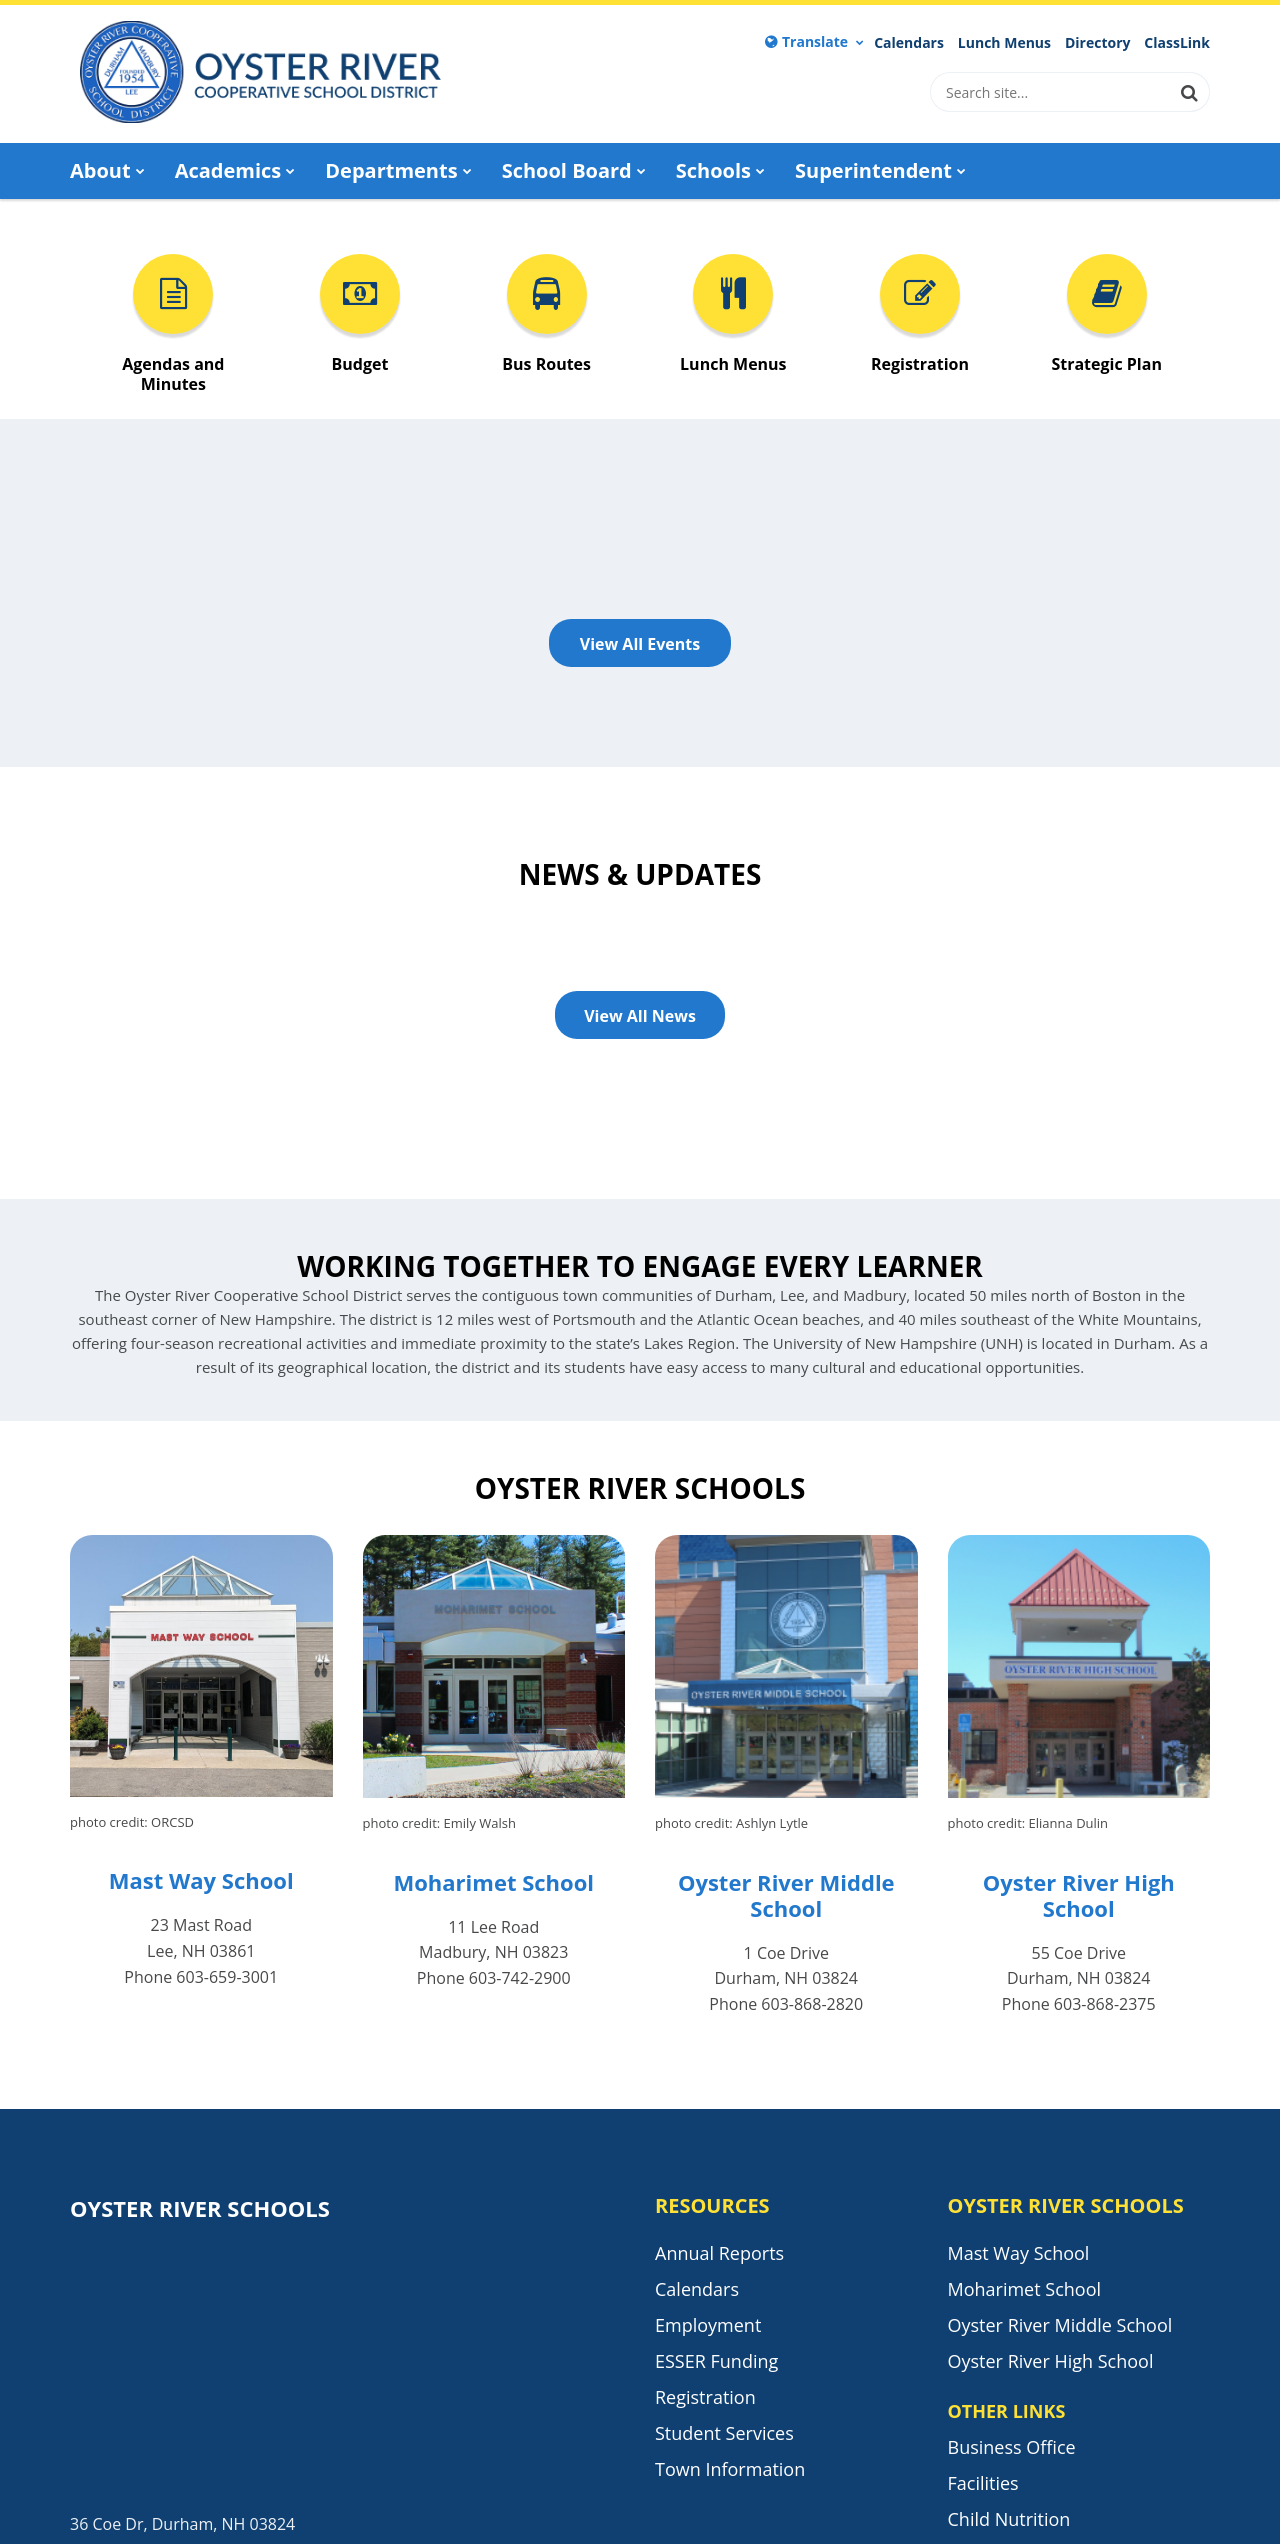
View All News (640, 1016)
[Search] (1190, 92)
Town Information (730, 2469)
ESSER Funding (716, 2361)
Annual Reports (719, 2253)
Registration (705, 2397)
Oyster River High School (1079, 1895)
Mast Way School (201, 1880)
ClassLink (1177, 43)
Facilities (983, 2483)
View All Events (640, 644)
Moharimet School (493, 1882)
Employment (708, 2325)
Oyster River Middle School (786, 1895)
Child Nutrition (1009, 2519)
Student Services (724, 2433)
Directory (1098, 43)
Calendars (909, 43)
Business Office (1012, 2447)
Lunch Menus (1004, 43)
